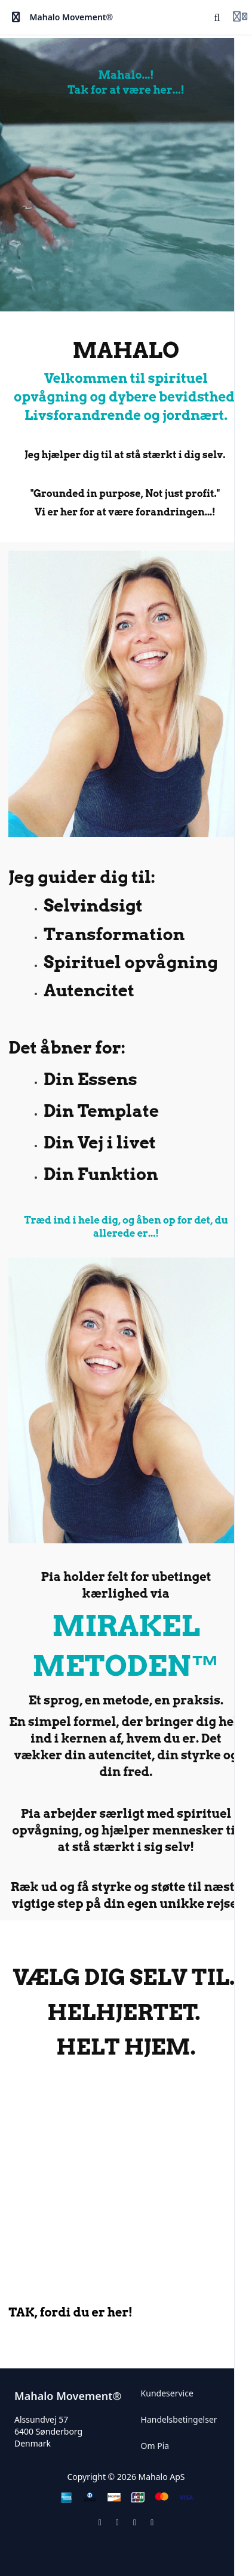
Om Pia (155, 2445)
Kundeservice (167, 2393)
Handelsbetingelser (179, 2419)
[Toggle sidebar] (16, 17)
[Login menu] (240, 17)
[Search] (217, 17)
